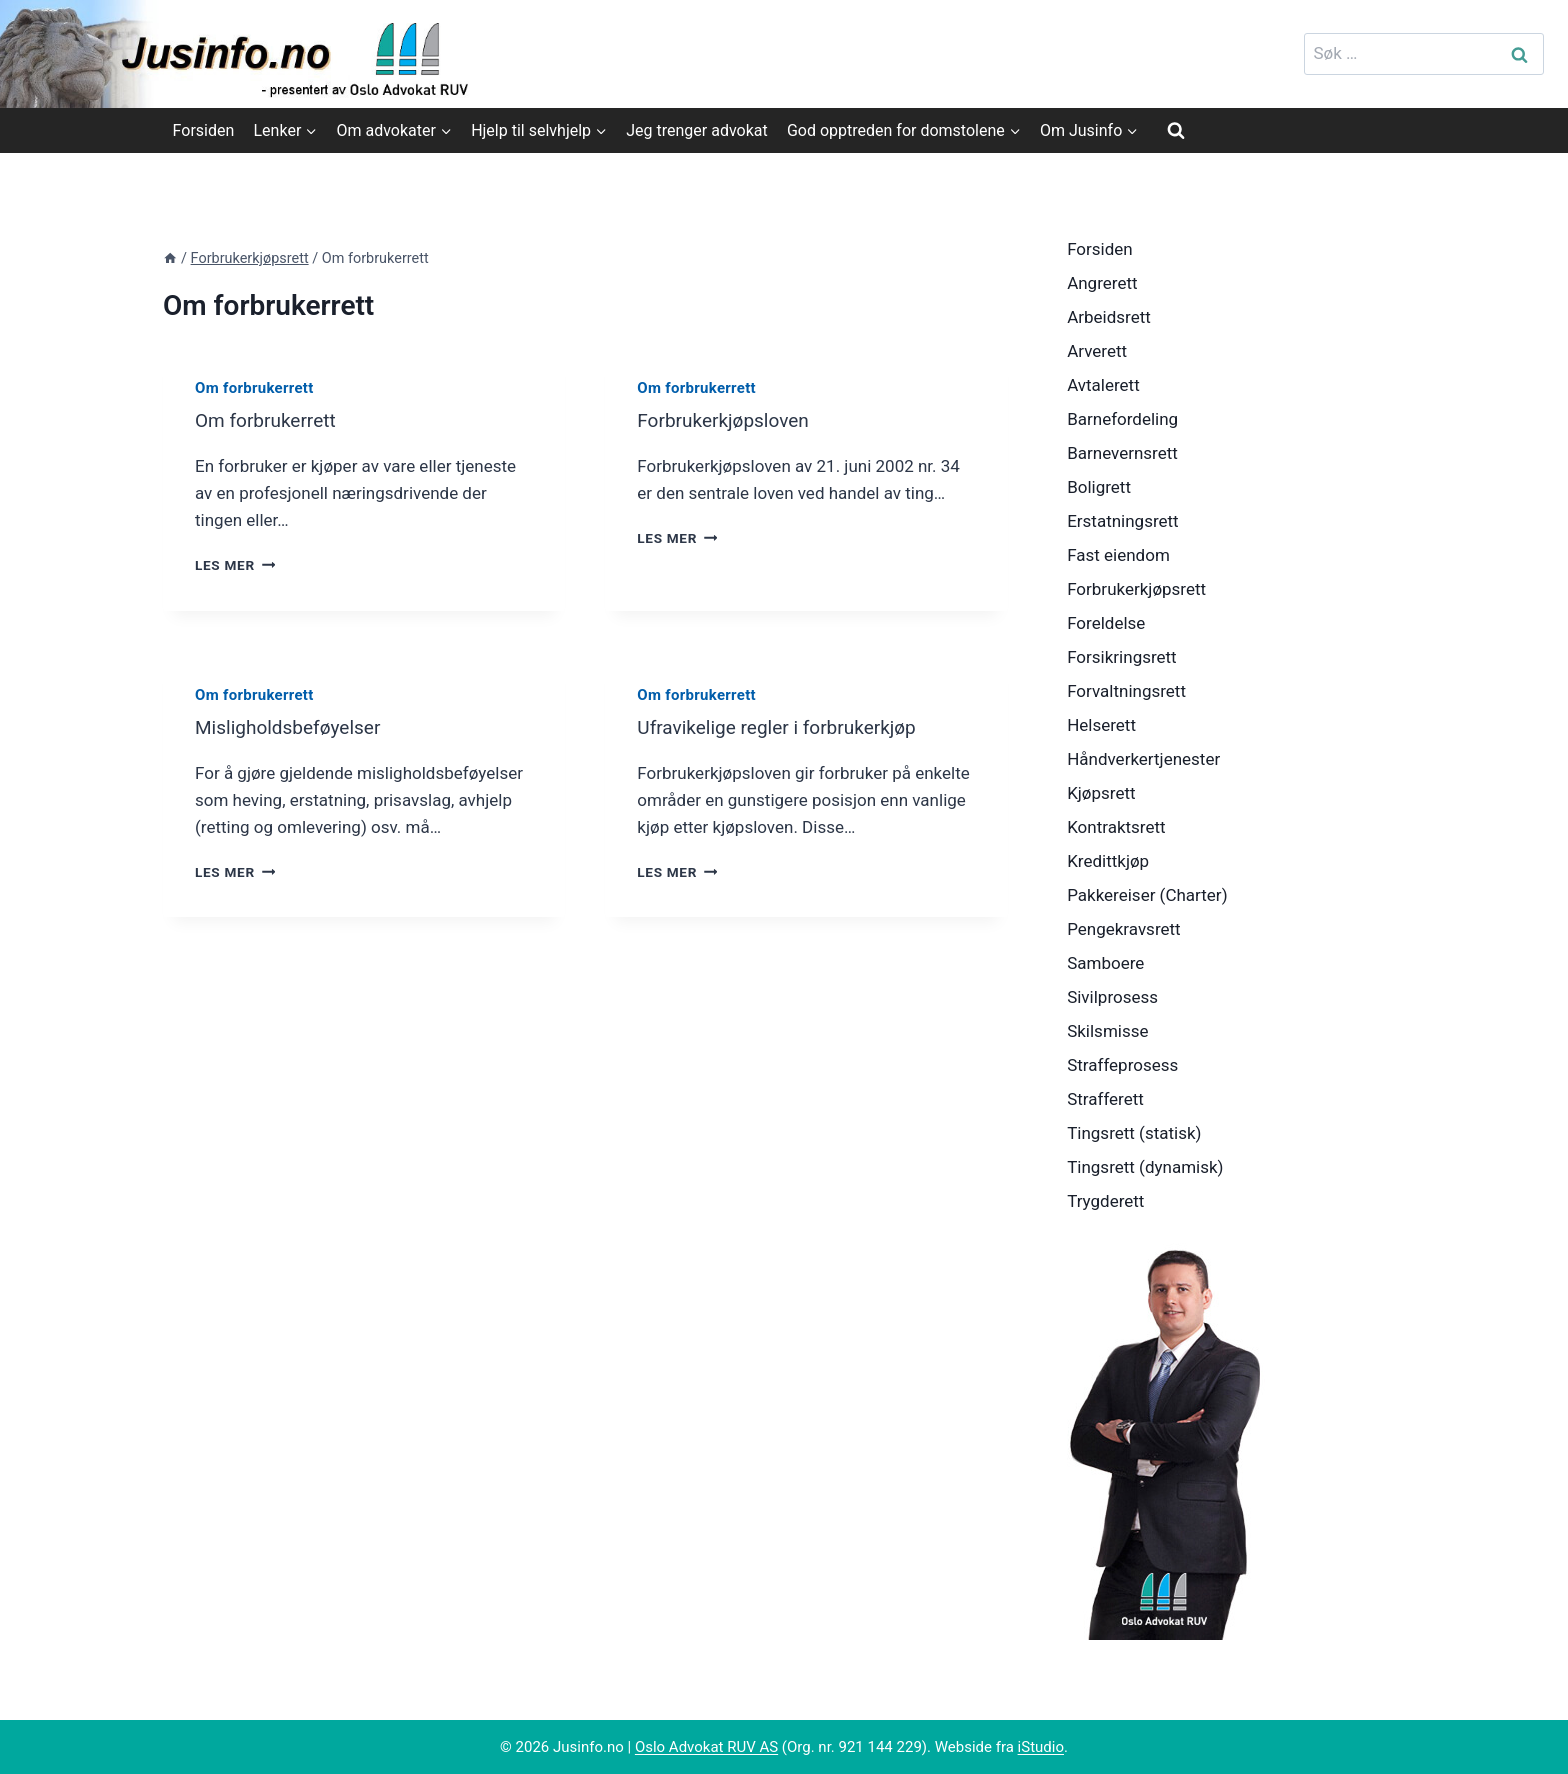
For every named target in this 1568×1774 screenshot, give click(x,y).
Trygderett (1105, 1201)
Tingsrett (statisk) (1134, 1133)
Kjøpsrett (1101, 793)
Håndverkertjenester (1143, 759)
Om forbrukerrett (254, 388)
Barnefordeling (1122, 419)
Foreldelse (1106, 623)
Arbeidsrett (1109, 317)
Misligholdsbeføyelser (287, 727)
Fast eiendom (1118, 555)
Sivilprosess (1112, 997)
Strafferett (1105, 1099)
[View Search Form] (1176, 130)
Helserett (1101, 725)
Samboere (1105, 963)
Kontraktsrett (1116, 827)
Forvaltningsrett (1126, 691)
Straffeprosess (1122, 1065)
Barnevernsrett (1122, 453)
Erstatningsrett (1123, 521)
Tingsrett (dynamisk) (1145, 1167)
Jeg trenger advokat (696, 130)
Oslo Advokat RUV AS (706, 1747)
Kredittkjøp (1108, 861)
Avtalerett (1103, 385)
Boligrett (1099, 487)
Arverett (1097, 351)
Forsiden (204, 130)
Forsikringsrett (1122, 657)
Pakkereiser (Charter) (1147, 895)
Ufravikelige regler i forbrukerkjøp (776, 727)
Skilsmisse (1107, 1031)
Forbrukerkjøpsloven (723, 420)
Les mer (235, 565)
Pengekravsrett (1124, 929)
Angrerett (1102, 283)
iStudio (1041, 1747)
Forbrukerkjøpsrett (1136, 589)
